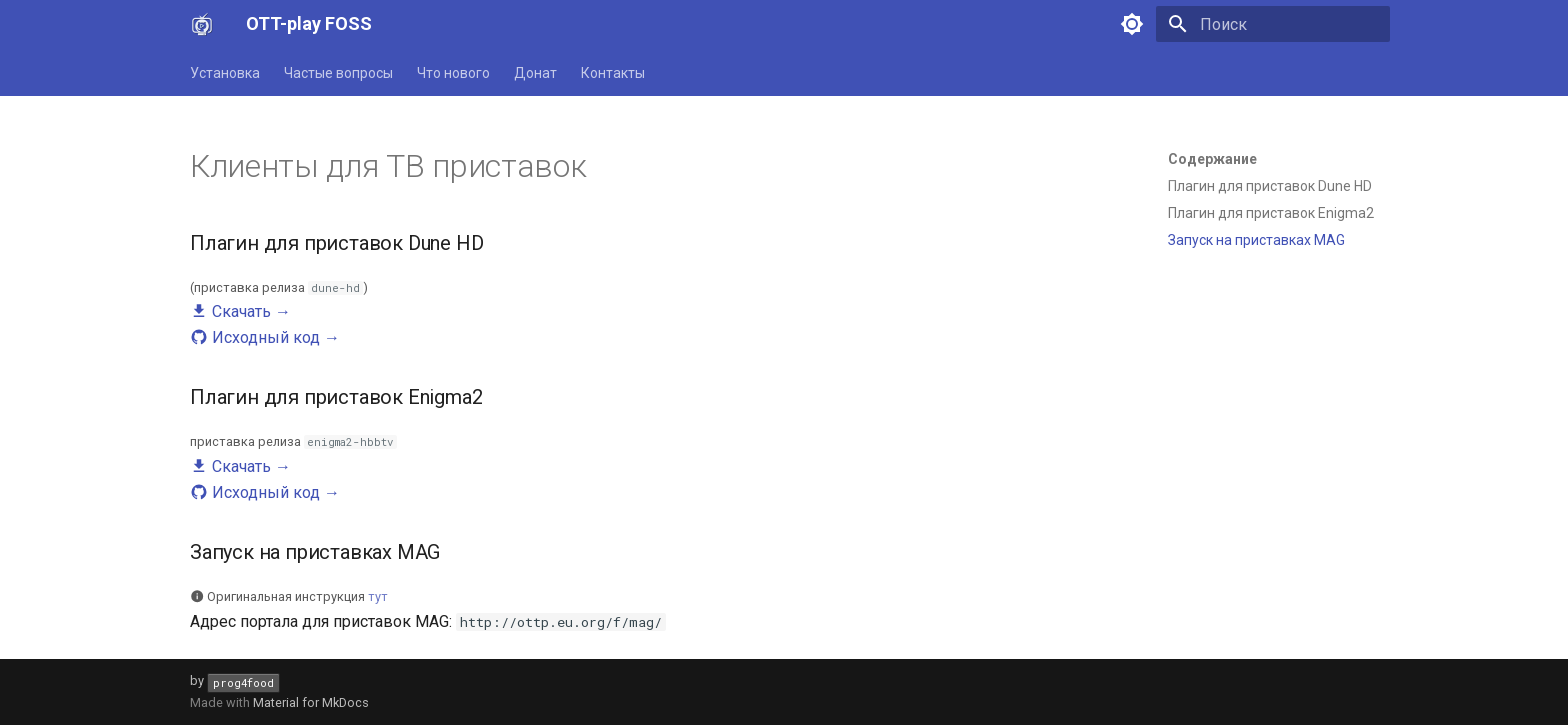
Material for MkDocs (311, 702)
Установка (225, 73)
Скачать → (240, 311)
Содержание (1212, 159)
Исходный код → (265, 337)
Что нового (453, 73)
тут (378, 596)
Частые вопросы (338, 73)
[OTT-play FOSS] (202, 24)
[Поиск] (1273, 24)
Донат (535, 73)
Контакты (613, 73)
